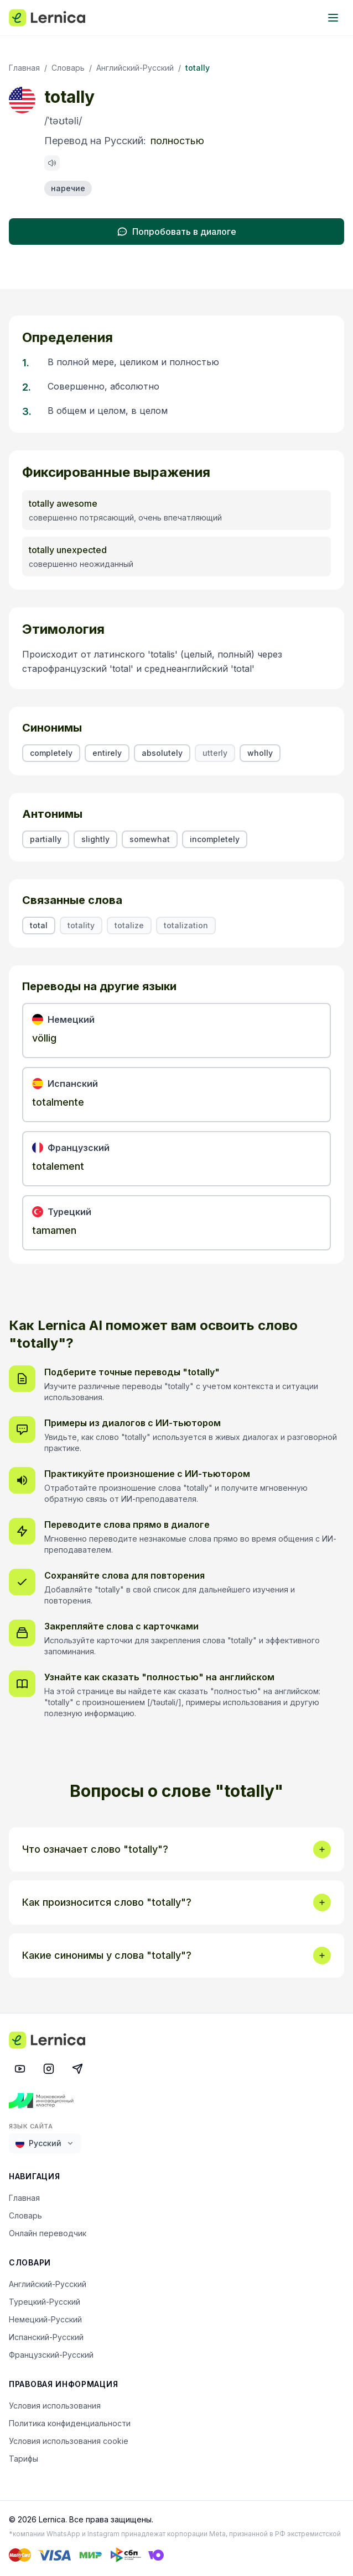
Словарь (68, 67)
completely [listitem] (51, 753)
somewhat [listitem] (149, 839)
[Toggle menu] (333, 18)
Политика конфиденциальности (70, 2423)
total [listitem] (39, 925)
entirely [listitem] (107, 753)
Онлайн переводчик (47, 2233)
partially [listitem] (45, 839)
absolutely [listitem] (162, 753)
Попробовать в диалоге (176, 231)
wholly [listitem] (260, 753)
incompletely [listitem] (215, 839)
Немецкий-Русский (45, 2319)
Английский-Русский (135, 67)
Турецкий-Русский (44, 2301)
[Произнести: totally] (52, 163)
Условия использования (55, 2405)
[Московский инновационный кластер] (176, 2101)
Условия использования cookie (68, 2441)
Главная (24, 67)
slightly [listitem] (95, 839)
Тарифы (23, 2458)
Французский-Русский (51, 2354)
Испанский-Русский (46, 2337)
